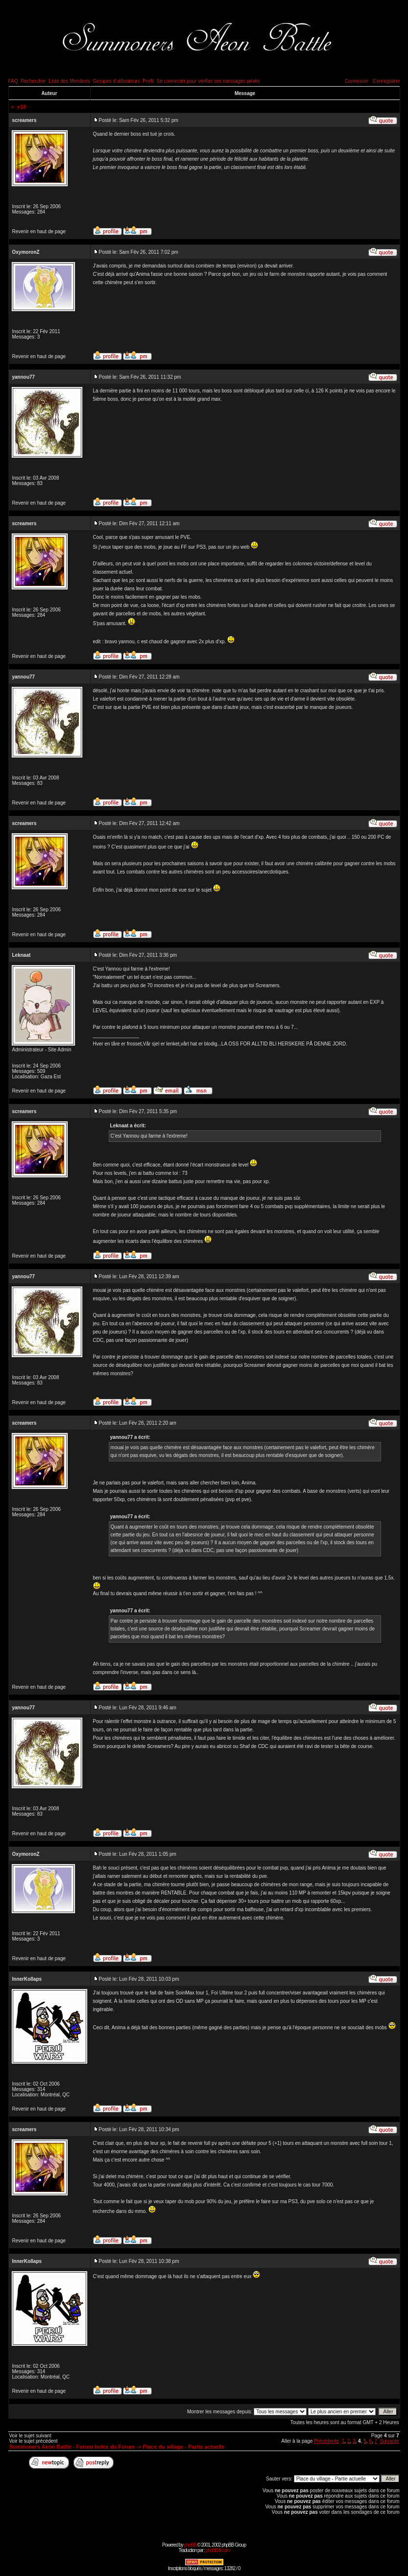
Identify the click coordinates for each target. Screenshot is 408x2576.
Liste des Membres (69, 81)
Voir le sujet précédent (33, 2441)
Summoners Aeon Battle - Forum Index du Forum (72, 2447)
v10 (21, 107)
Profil (148, 81)
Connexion (356, 81)
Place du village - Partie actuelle (184, 2447)
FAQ (13, 81)
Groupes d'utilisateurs (116, 81)
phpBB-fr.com (218, 2550)
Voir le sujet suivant (30, 2435)
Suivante (389, 2441)
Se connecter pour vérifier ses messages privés (208, 81)
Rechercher (33, 81)
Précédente (326, 2441)
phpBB (190, 2545)
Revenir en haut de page (39, 231)
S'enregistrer (386, 81)
